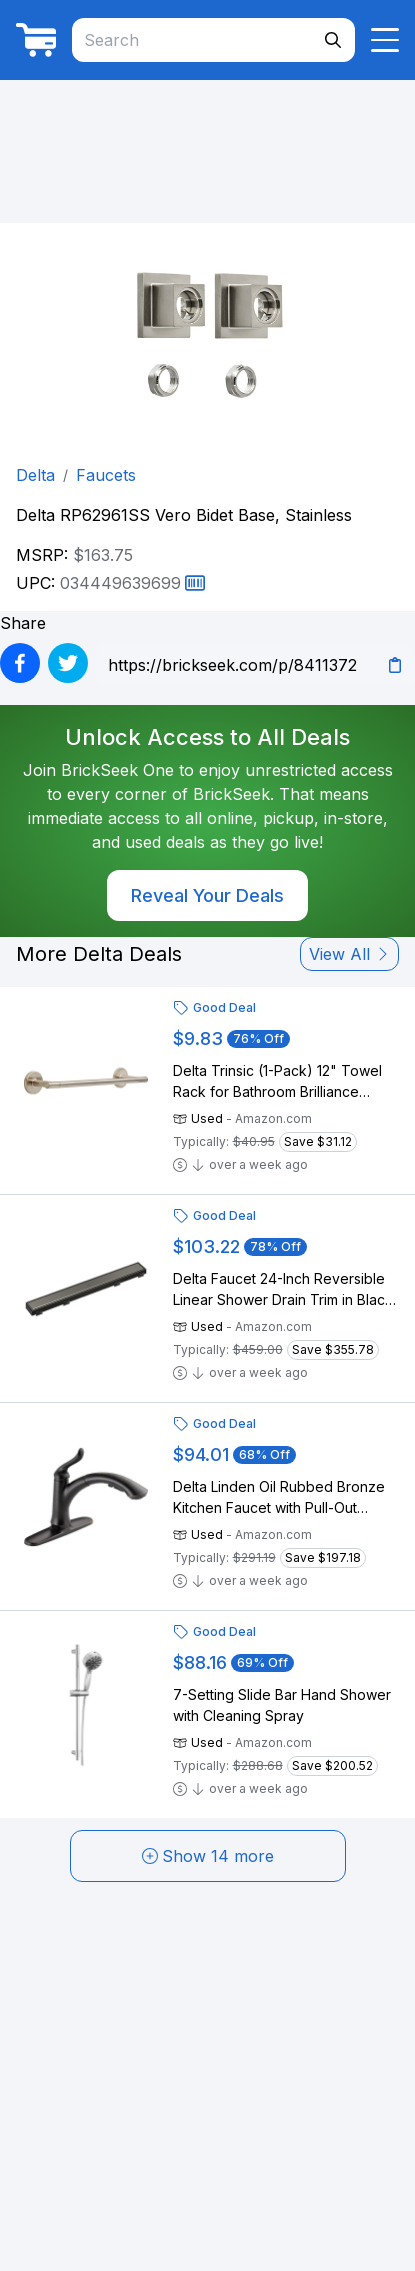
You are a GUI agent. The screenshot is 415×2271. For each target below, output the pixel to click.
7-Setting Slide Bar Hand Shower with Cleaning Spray (282, 1705)
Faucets (106, 475)
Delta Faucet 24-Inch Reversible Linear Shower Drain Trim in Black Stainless (283, 1290)
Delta (35, 475)
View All (349, 954)
